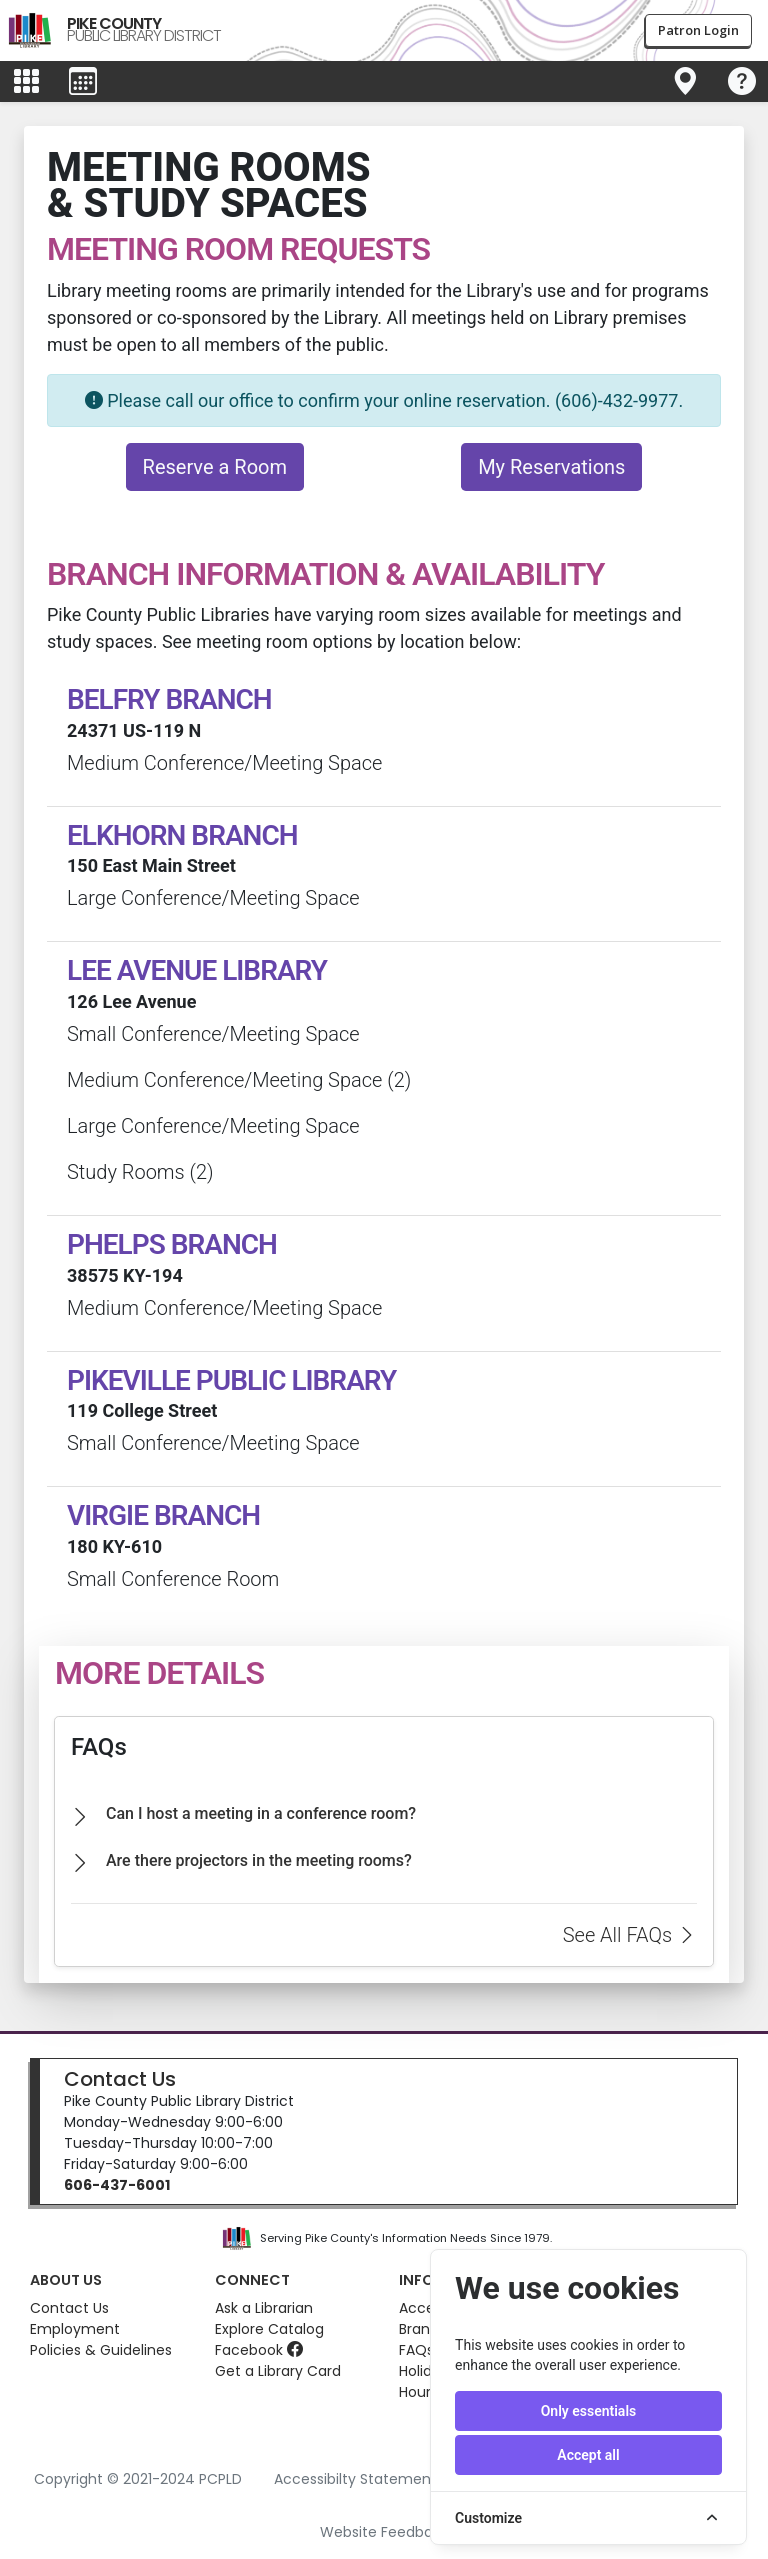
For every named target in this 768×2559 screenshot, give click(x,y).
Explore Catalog (269, 2329)
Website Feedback (384, 2532)
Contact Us (120, 2079)
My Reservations (551, 467)
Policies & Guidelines (101, 2350)
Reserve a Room (215, 467)
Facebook (259, 2350)
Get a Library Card (278, 2371)
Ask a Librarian (264, 2308)
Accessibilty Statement (355, 2479)
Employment (75, 2329)
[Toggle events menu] (83, 82)
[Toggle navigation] (685, 82)
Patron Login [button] (698, 30)
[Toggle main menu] (26, 82)
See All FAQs (630, 1935)
